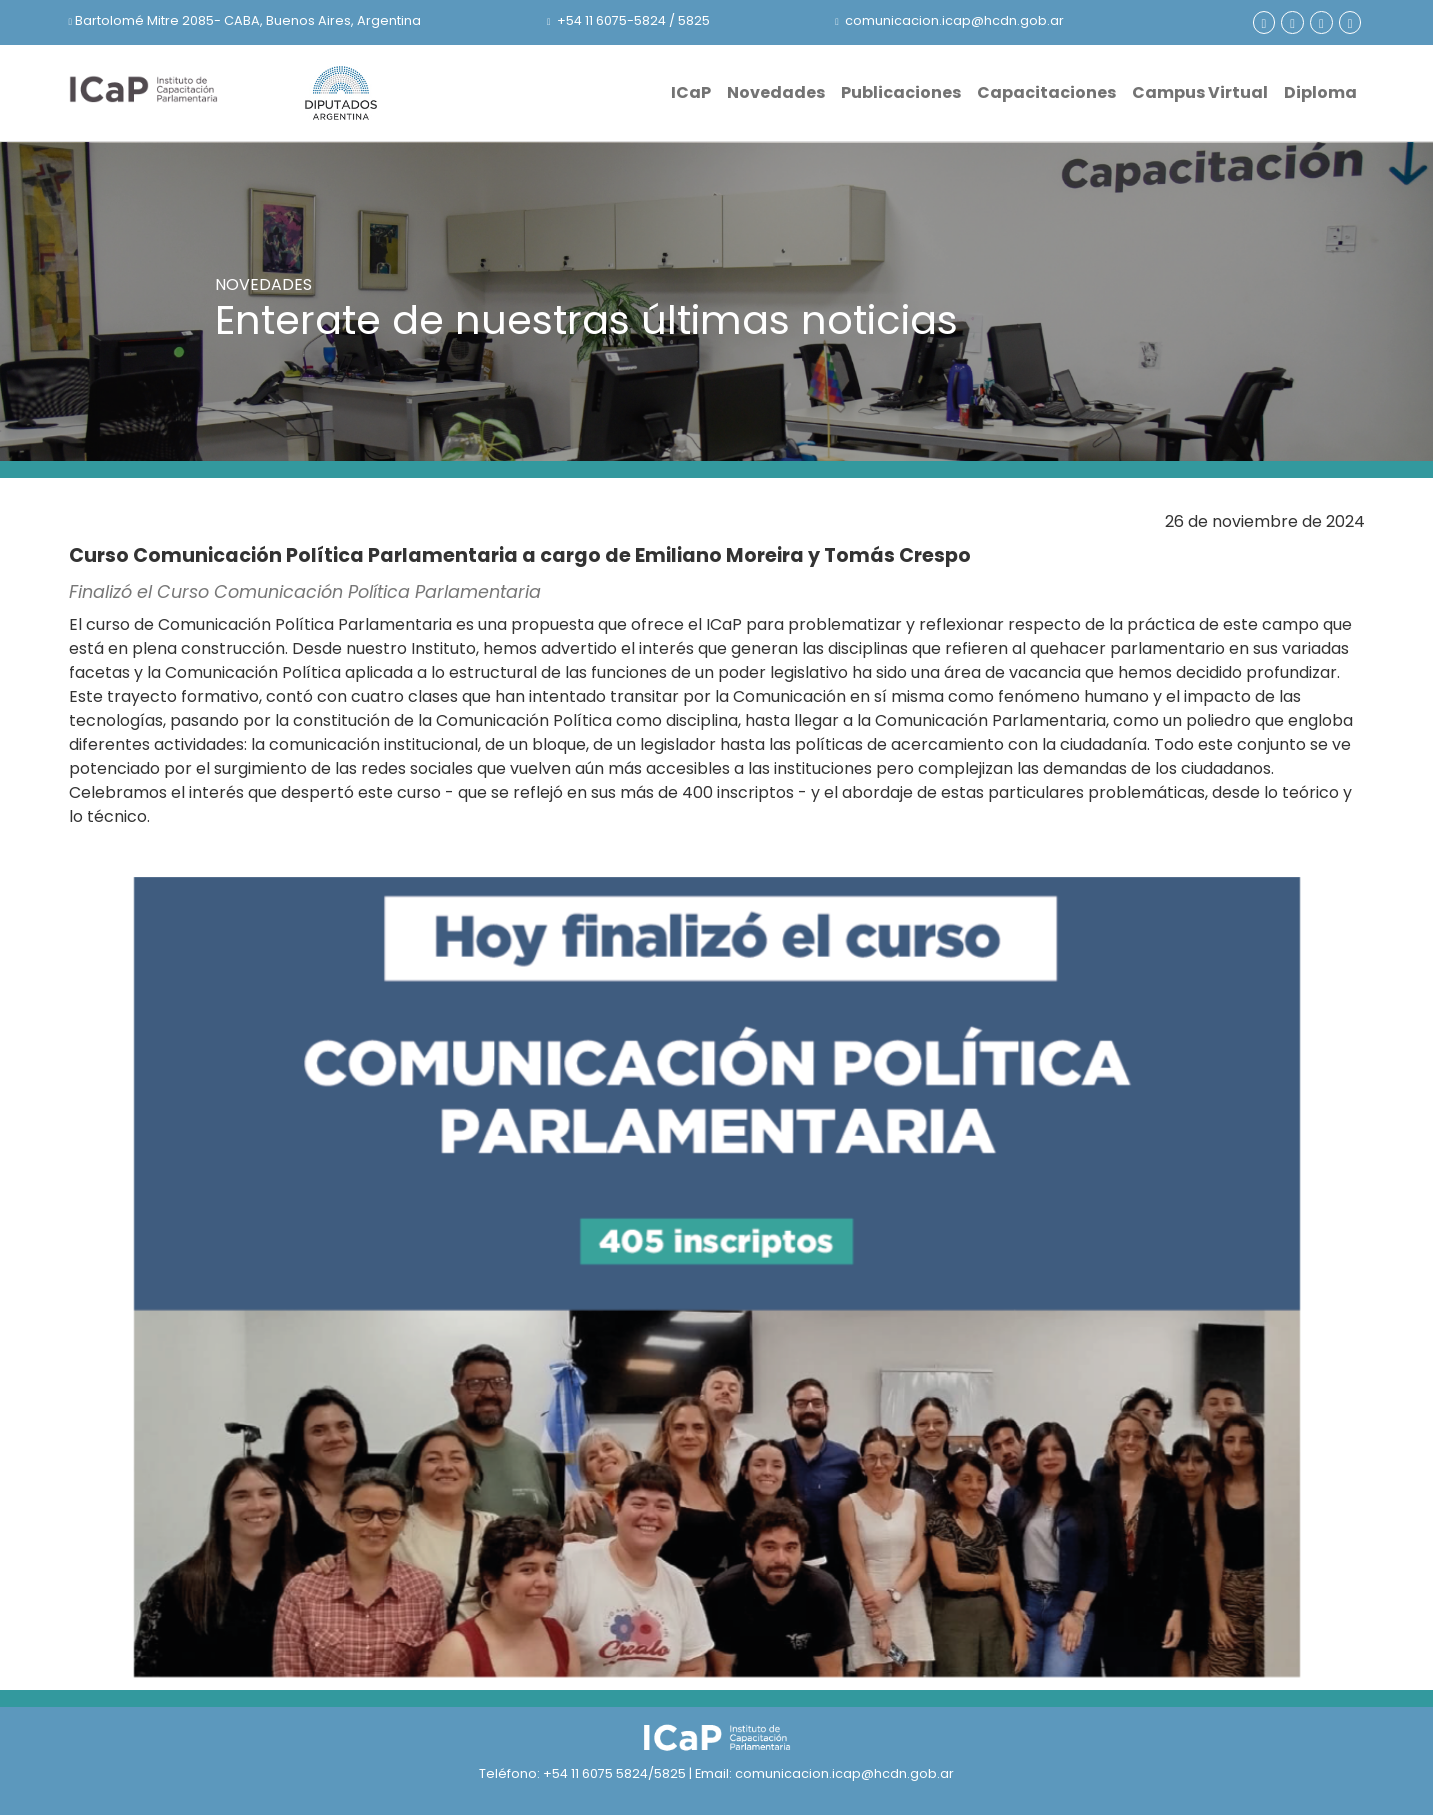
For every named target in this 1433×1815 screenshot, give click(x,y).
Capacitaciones (1046, 92)
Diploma (1320, 92)
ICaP (691, 92)
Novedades (776, 92)
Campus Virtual (1200, 92)
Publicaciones (901, 92)
